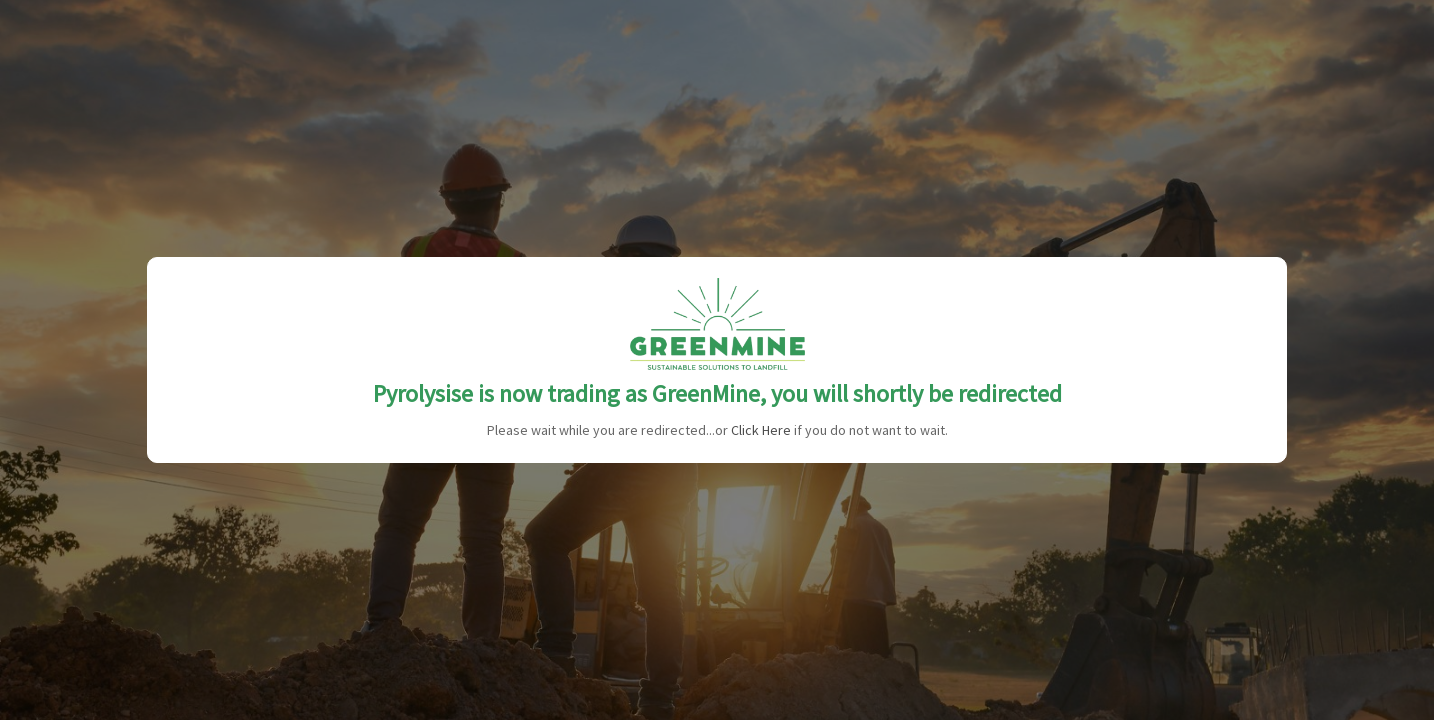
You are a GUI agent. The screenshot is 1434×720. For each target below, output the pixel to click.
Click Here (761, 430)
